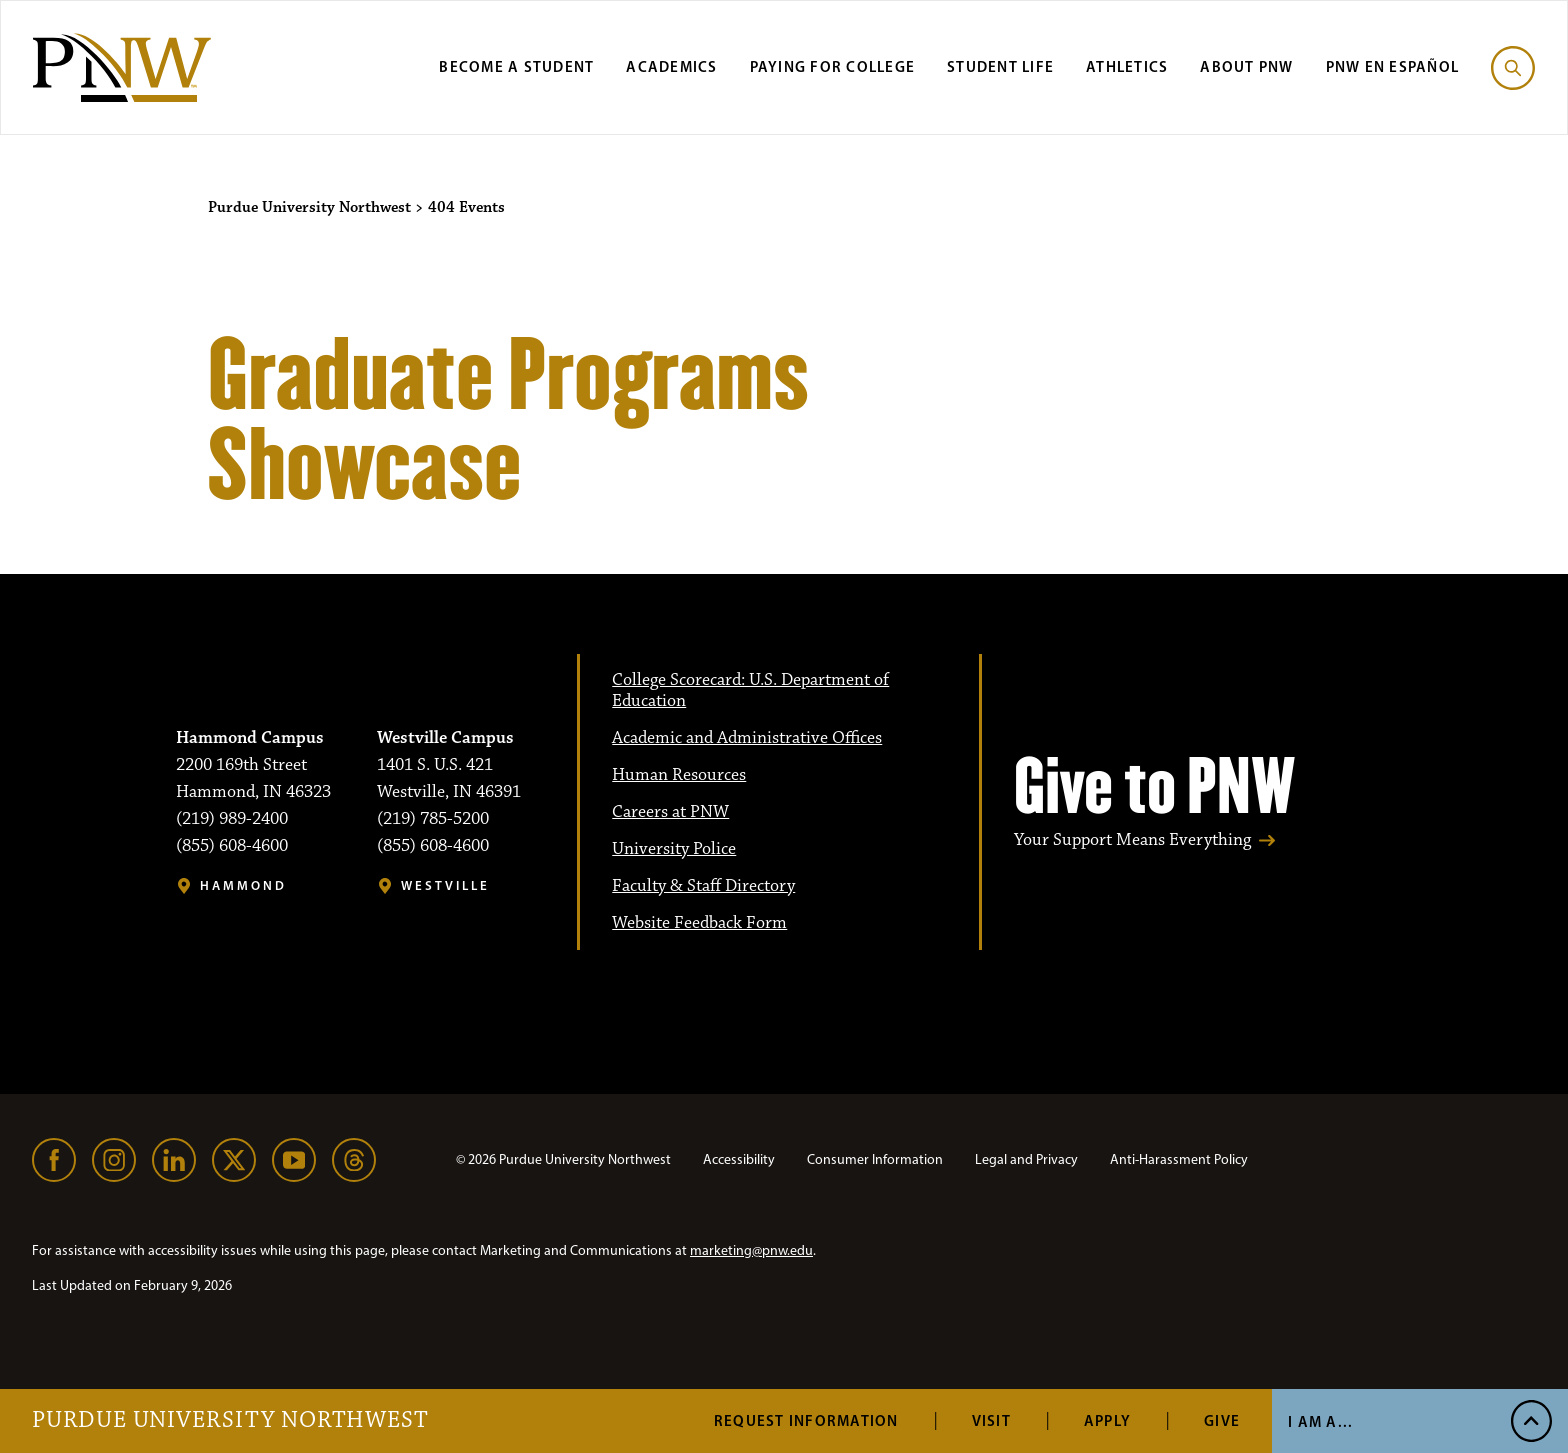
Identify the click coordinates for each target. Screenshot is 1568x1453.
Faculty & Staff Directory (703, 886)
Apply (1107, 1420)
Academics (671, 66)
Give (1222, 1420)
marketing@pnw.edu (751, 1250)
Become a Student (516, 66)
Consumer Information (875, 1159)
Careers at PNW (670, 812)
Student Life (1000, 66)
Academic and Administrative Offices (747, 738)
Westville (445, 885)
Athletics (1127, 66)
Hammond (243, 885)
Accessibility (739, 1159)
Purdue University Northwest (230, 1421)
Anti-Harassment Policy (1179, 1159)
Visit (991, 1420)
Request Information (806, 1420)
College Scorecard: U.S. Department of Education (750, 690)
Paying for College (833, 66)
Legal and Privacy (1026, 1159)
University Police (674, 849)
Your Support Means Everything (1132, 840)
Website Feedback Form (699, 923)
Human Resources (679, 775)
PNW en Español (1393, 66)
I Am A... (1320, 1421)
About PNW (1246, 66)
